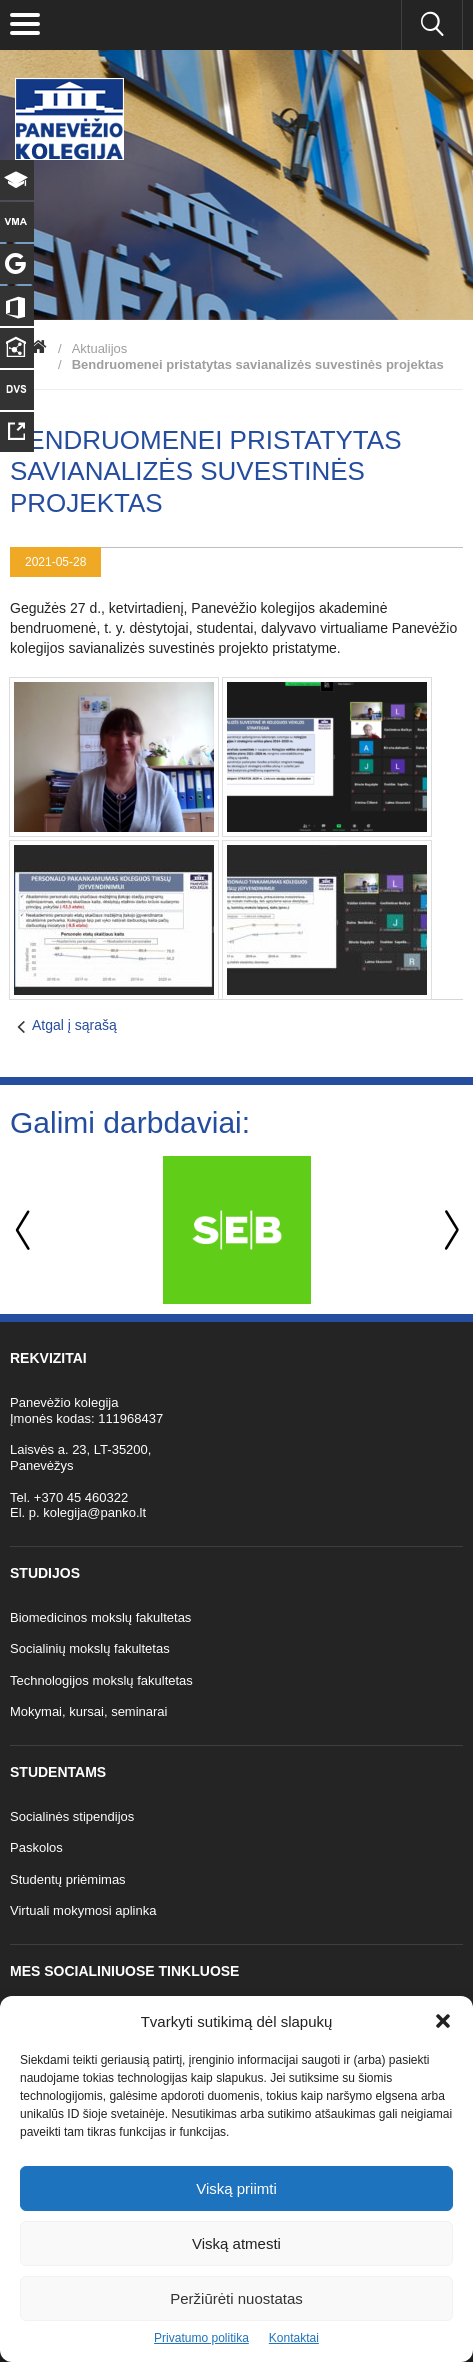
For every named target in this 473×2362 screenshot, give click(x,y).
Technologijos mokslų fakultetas (101, 1680)
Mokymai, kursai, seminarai (89, 1711)
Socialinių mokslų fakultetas (90, 1648)
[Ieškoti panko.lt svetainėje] (432, 25)
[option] (236, 1230)
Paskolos (36, 1847)
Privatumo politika (201, 2338)
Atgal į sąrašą (74, 1025)
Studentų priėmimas (68, 1879)
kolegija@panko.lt (94, 1512)
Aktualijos (100, 348)
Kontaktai (294, 2338)
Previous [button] (25, 1230)
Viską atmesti (236, 2243)
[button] (443, 2021)
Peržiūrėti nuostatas (236, 2298)
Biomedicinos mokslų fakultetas (100, 1617)
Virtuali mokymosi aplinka (83, 1910)
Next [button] (448, 1230)
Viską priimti (236, 2188)
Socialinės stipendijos (72, 1816)
